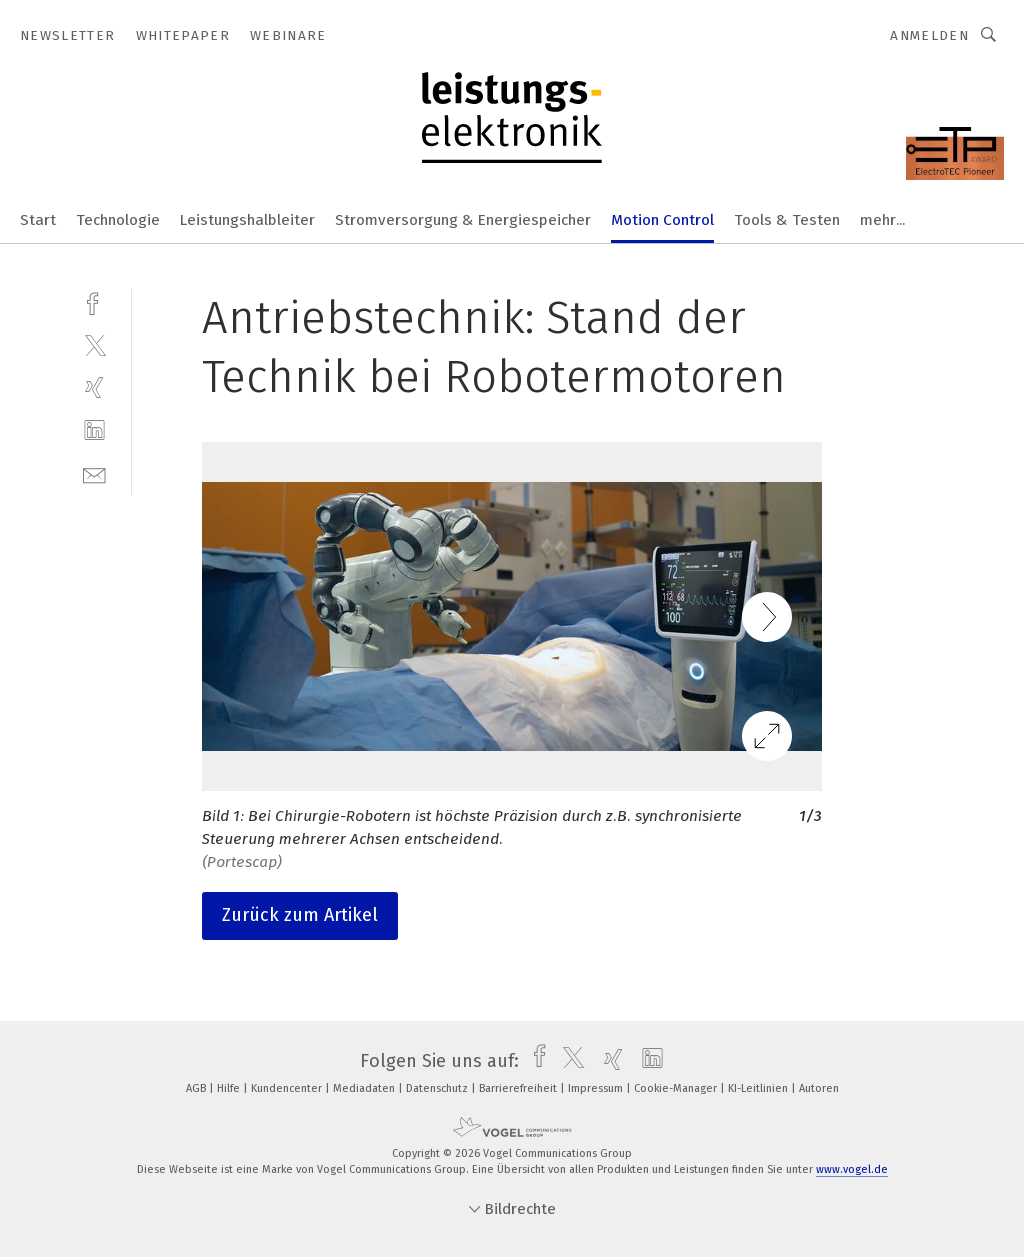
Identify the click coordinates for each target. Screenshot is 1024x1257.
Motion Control (662, 220)
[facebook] (94, 301)
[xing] (94, 387)
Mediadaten (365, 1088)
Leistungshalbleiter (247, 220)
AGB (197, 1088)
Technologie (118, 220)
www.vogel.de (852, 1169)
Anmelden (929, 35)
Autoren (819, 1088)
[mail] (94, 473)
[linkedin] (94, 430)
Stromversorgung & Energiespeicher (463, 220)
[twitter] (94, 344)
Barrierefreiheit (519, 1088)
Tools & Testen (787, 220)
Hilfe (230, 1088)
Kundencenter (288, 1088)
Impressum (597, 1088)
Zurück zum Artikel (300, 915)
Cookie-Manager (677, 1088)
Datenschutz (438, 1088)
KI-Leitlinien (759, 1088)
